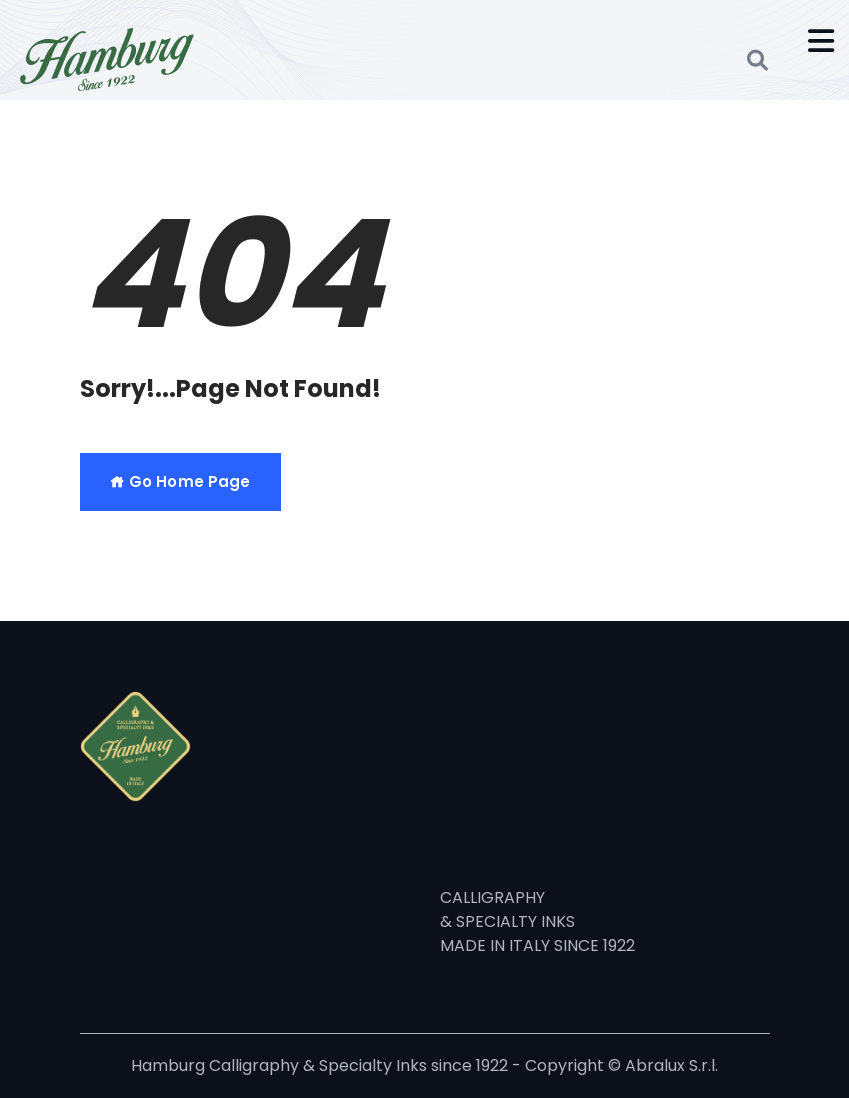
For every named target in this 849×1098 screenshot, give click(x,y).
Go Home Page (180, 481)
